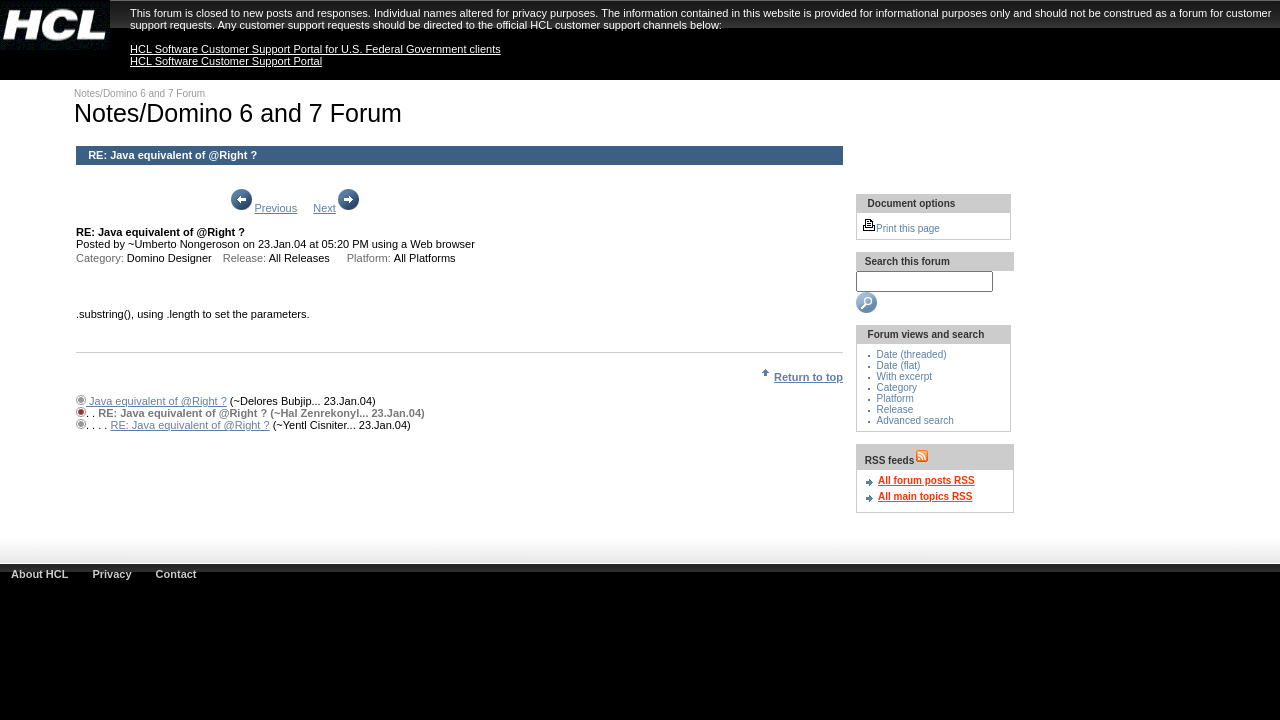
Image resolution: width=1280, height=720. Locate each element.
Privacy (111, 574)
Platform (895, 398)
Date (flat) (899, 365)
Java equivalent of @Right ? (156, 401)
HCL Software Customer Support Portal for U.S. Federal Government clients (315, 49)
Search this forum (906, 261)
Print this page (901, 228)
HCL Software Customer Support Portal (226, 61)
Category (897, 387)
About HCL (39, 574)
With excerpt (905, 376)
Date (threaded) (912, 354)
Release (895, 409)
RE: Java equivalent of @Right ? (172, 155)
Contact (176, 574)
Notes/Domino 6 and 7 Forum (139, 93)
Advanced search (915, 420)
